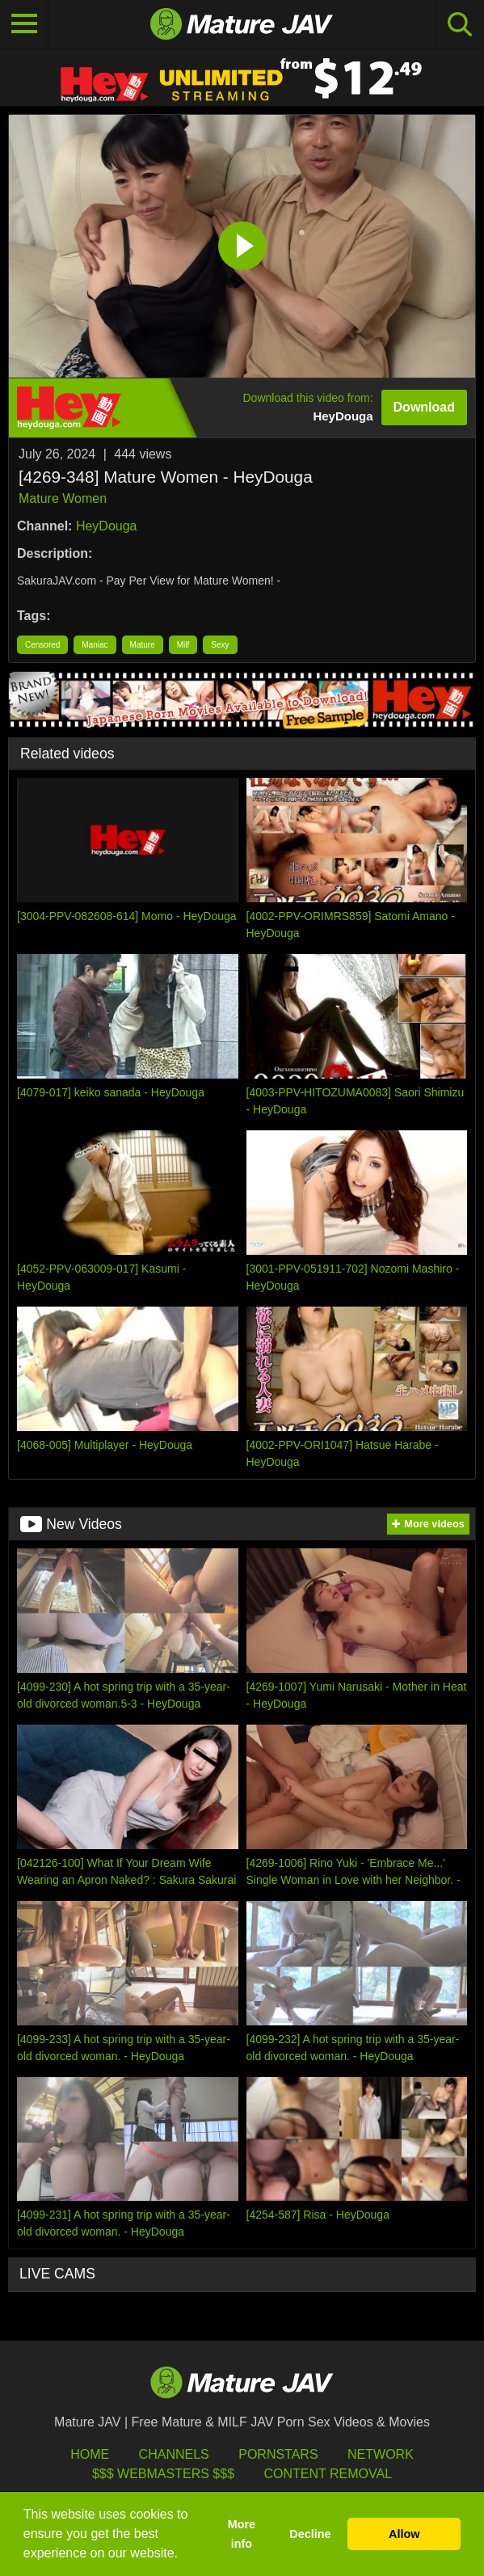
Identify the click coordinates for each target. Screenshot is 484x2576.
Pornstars (278, 2454)
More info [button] (241, 2534)
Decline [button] (309, 2533)
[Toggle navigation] (24, 24)
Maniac (94, 644)
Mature (142, 644)
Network (380, 2454)
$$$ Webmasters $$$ (163, 2474)
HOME (89, 2454)
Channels (174, 2454)
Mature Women (63, 498)
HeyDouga (106, 526)
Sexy (220, 644)
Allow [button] (404, 2533)
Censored (42, 644)
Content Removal (327, 2474)
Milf (183, 644)
